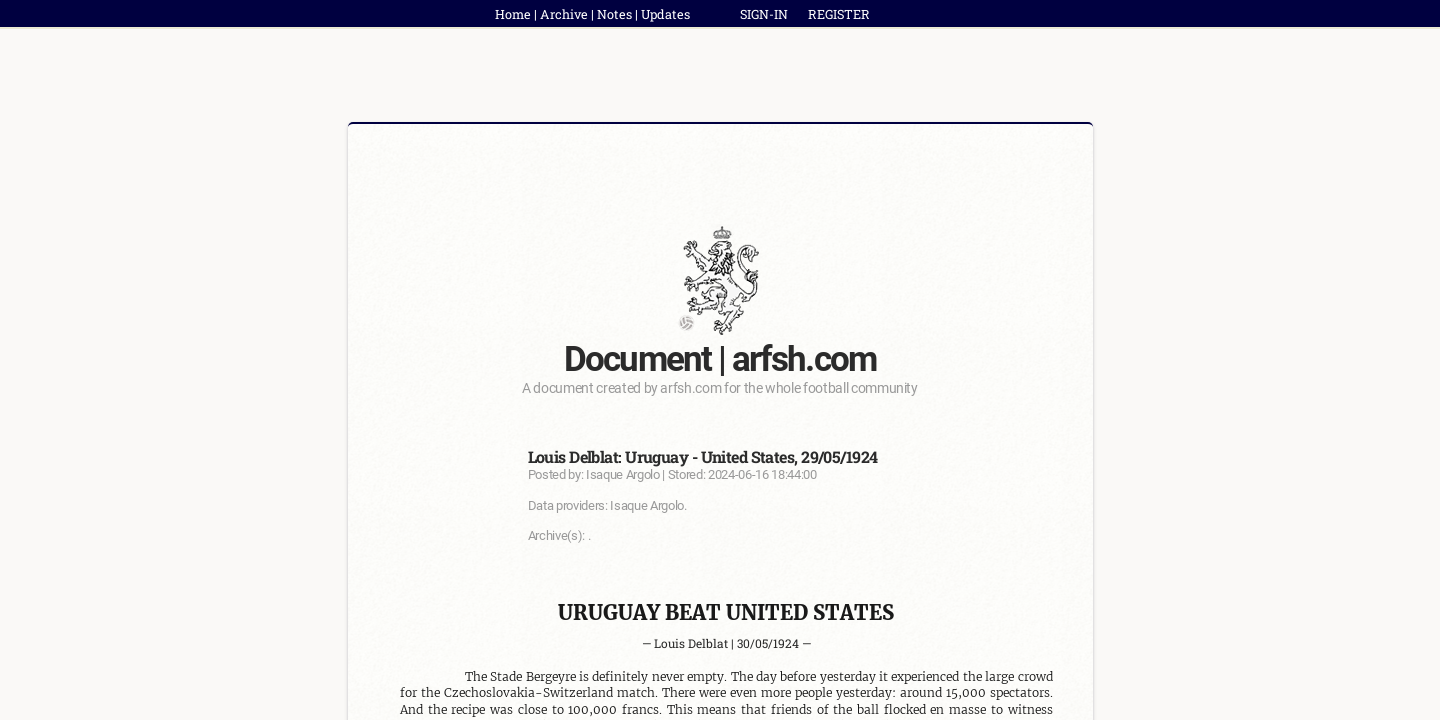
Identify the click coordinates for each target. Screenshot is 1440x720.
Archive (564, 14)
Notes (614, 14)
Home (513, 14)
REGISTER (839, 14)
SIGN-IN (764, 14)
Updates (665, 14)
